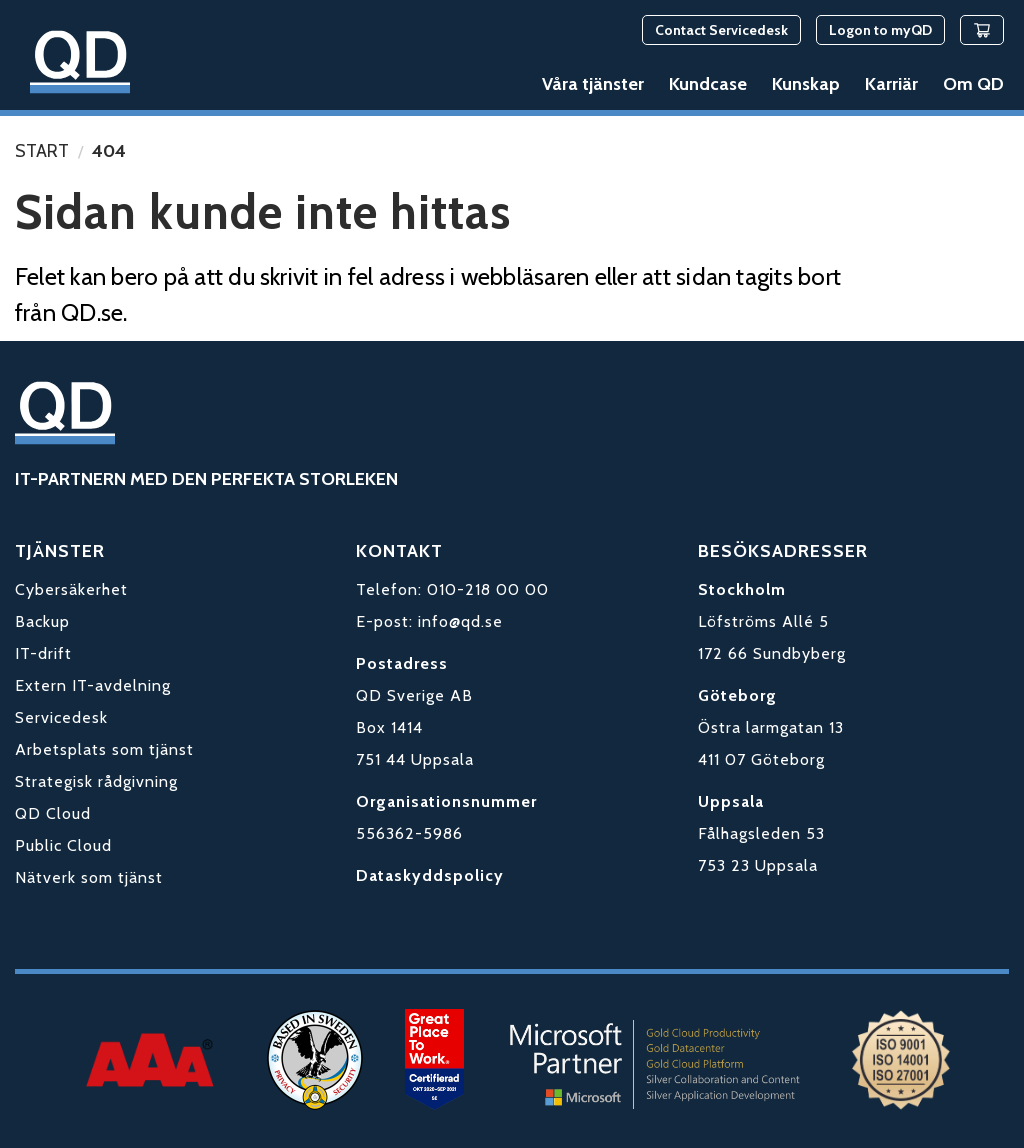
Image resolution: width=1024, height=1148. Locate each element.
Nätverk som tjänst (89, 877)
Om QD (973, 84)
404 (109, 151)
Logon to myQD (880, 30)
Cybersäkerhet (71, 589)
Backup (42, 621)
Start (42, 151)
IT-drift (43, 653)
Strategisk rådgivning (96, 781)
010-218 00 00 (488, 589)
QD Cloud (53, 813)
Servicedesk (61, 717)
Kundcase (708, 84)
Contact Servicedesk (721, 30)
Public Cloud (63, 845)
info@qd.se (460, 621)
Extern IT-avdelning (93, 685)
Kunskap (806, 84)
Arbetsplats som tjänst (104, 749)
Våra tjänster (593, 84)
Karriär (891, 84)
